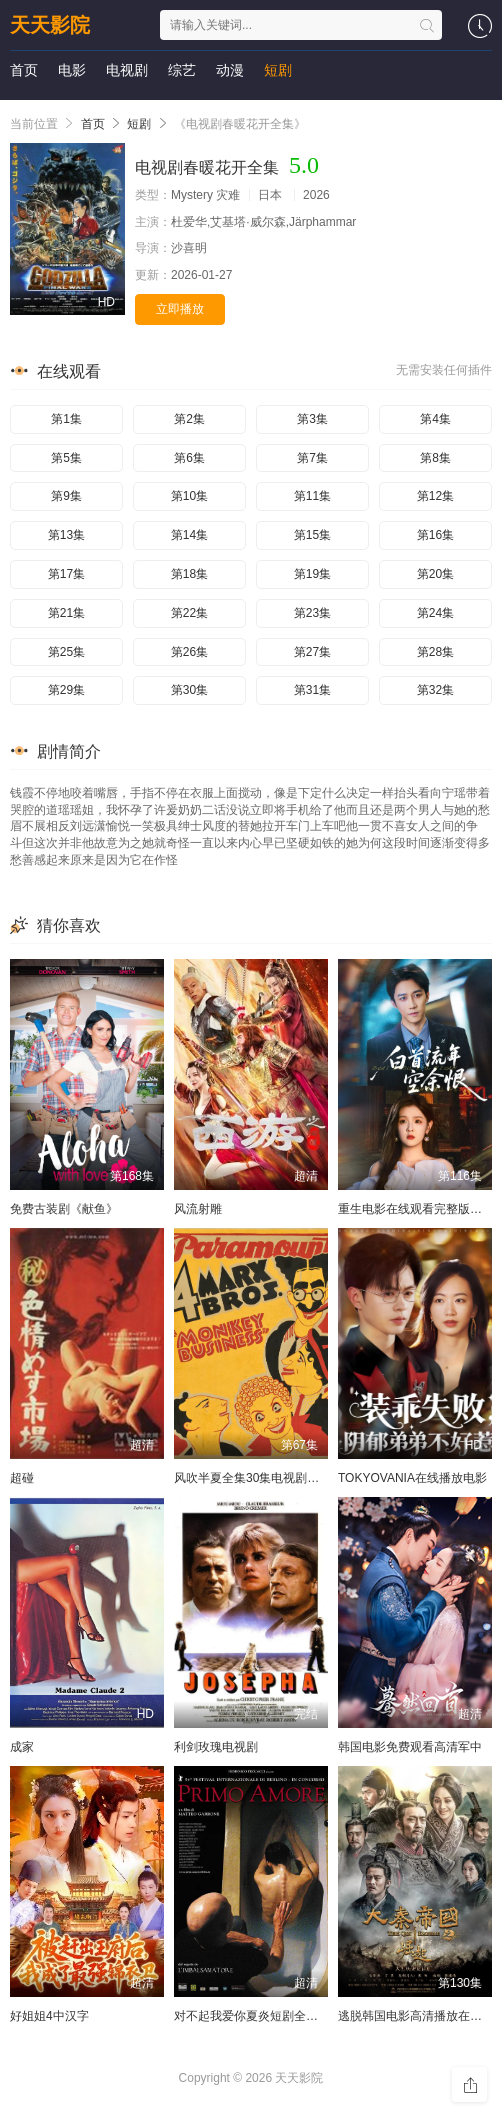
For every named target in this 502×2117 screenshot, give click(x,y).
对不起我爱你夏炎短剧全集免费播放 (270, 2016)
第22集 (189, 613)
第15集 (312, 535)
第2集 (189, 419)
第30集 (189, 690)
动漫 (230, 70)
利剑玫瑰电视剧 (216, 1747)
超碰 (22, 1478)
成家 (22, 1747)
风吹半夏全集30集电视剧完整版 (258, 1478)
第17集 (66, 574)
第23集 (312, 613)
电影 (72, 70)
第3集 (312, 419)
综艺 (182, 70)
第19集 (312, 574)
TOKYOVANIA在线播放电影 (412, 1478)
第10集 (189, 496)
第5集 (66, 458)
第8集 (435, 458)
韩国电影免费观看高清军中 (410, 1747)
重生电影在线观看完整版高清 (416, 1209)
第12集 (435, 496)
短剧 (278, 70)
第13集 (66, 535)
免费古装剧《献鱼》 (64, 1209)
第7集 (312, 458)
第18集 (189, 574)
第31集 (312, 690)
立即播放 (180, 309)
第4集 (435, 419)
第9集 (66, 496)
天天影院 (50, 25)
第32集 (435, 690)
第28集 (435, 652)
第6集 (189, 458)
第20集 (435, 574)
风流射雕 (198, 1209)
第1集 (66, 419)
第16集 (435, 535)
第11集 (312, 496)
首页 (24, 70)
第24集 (435, 613)
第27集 (312, 652)
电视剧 (127, 70)
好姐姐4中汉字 (49, 2016)
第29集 (66, 690)
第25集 (66, 652)
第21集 (66, 613)
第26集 (189, 652)
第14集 (189, 535)
